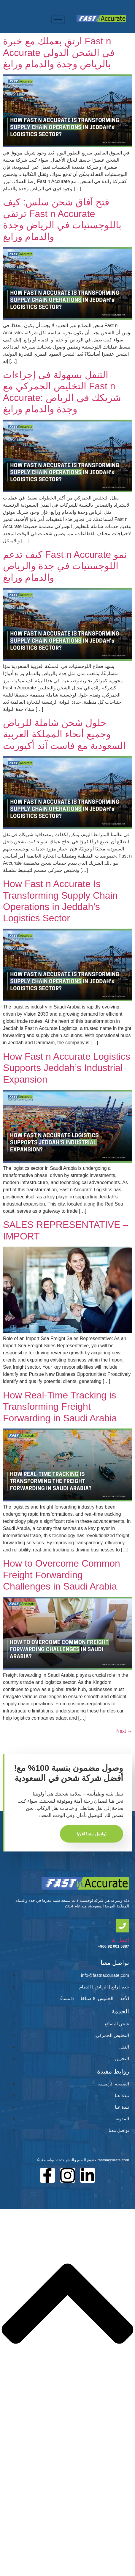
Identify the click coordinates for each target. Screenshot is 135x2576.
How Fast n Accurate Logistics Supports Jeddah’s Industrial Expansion (66, 1068)
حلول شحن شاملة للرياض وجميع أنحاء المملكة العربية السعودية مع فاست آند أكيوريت (64, 734)
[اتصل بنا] (122, 1925)
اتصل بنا (120, 1940)
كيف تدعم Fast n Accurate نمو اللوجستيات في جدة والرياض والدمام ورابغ (65, 566)
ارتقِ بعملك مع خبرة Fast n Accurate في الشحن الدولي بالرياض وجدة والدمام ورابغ (59, 52)
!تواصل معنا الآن (92, 1833)
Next (124, 1731)
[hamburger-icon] (58, 19)
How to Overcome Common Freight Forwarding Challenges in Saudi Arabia (61, 1575)
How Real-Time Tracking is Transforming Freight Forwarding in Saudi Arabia (60, 1406)
